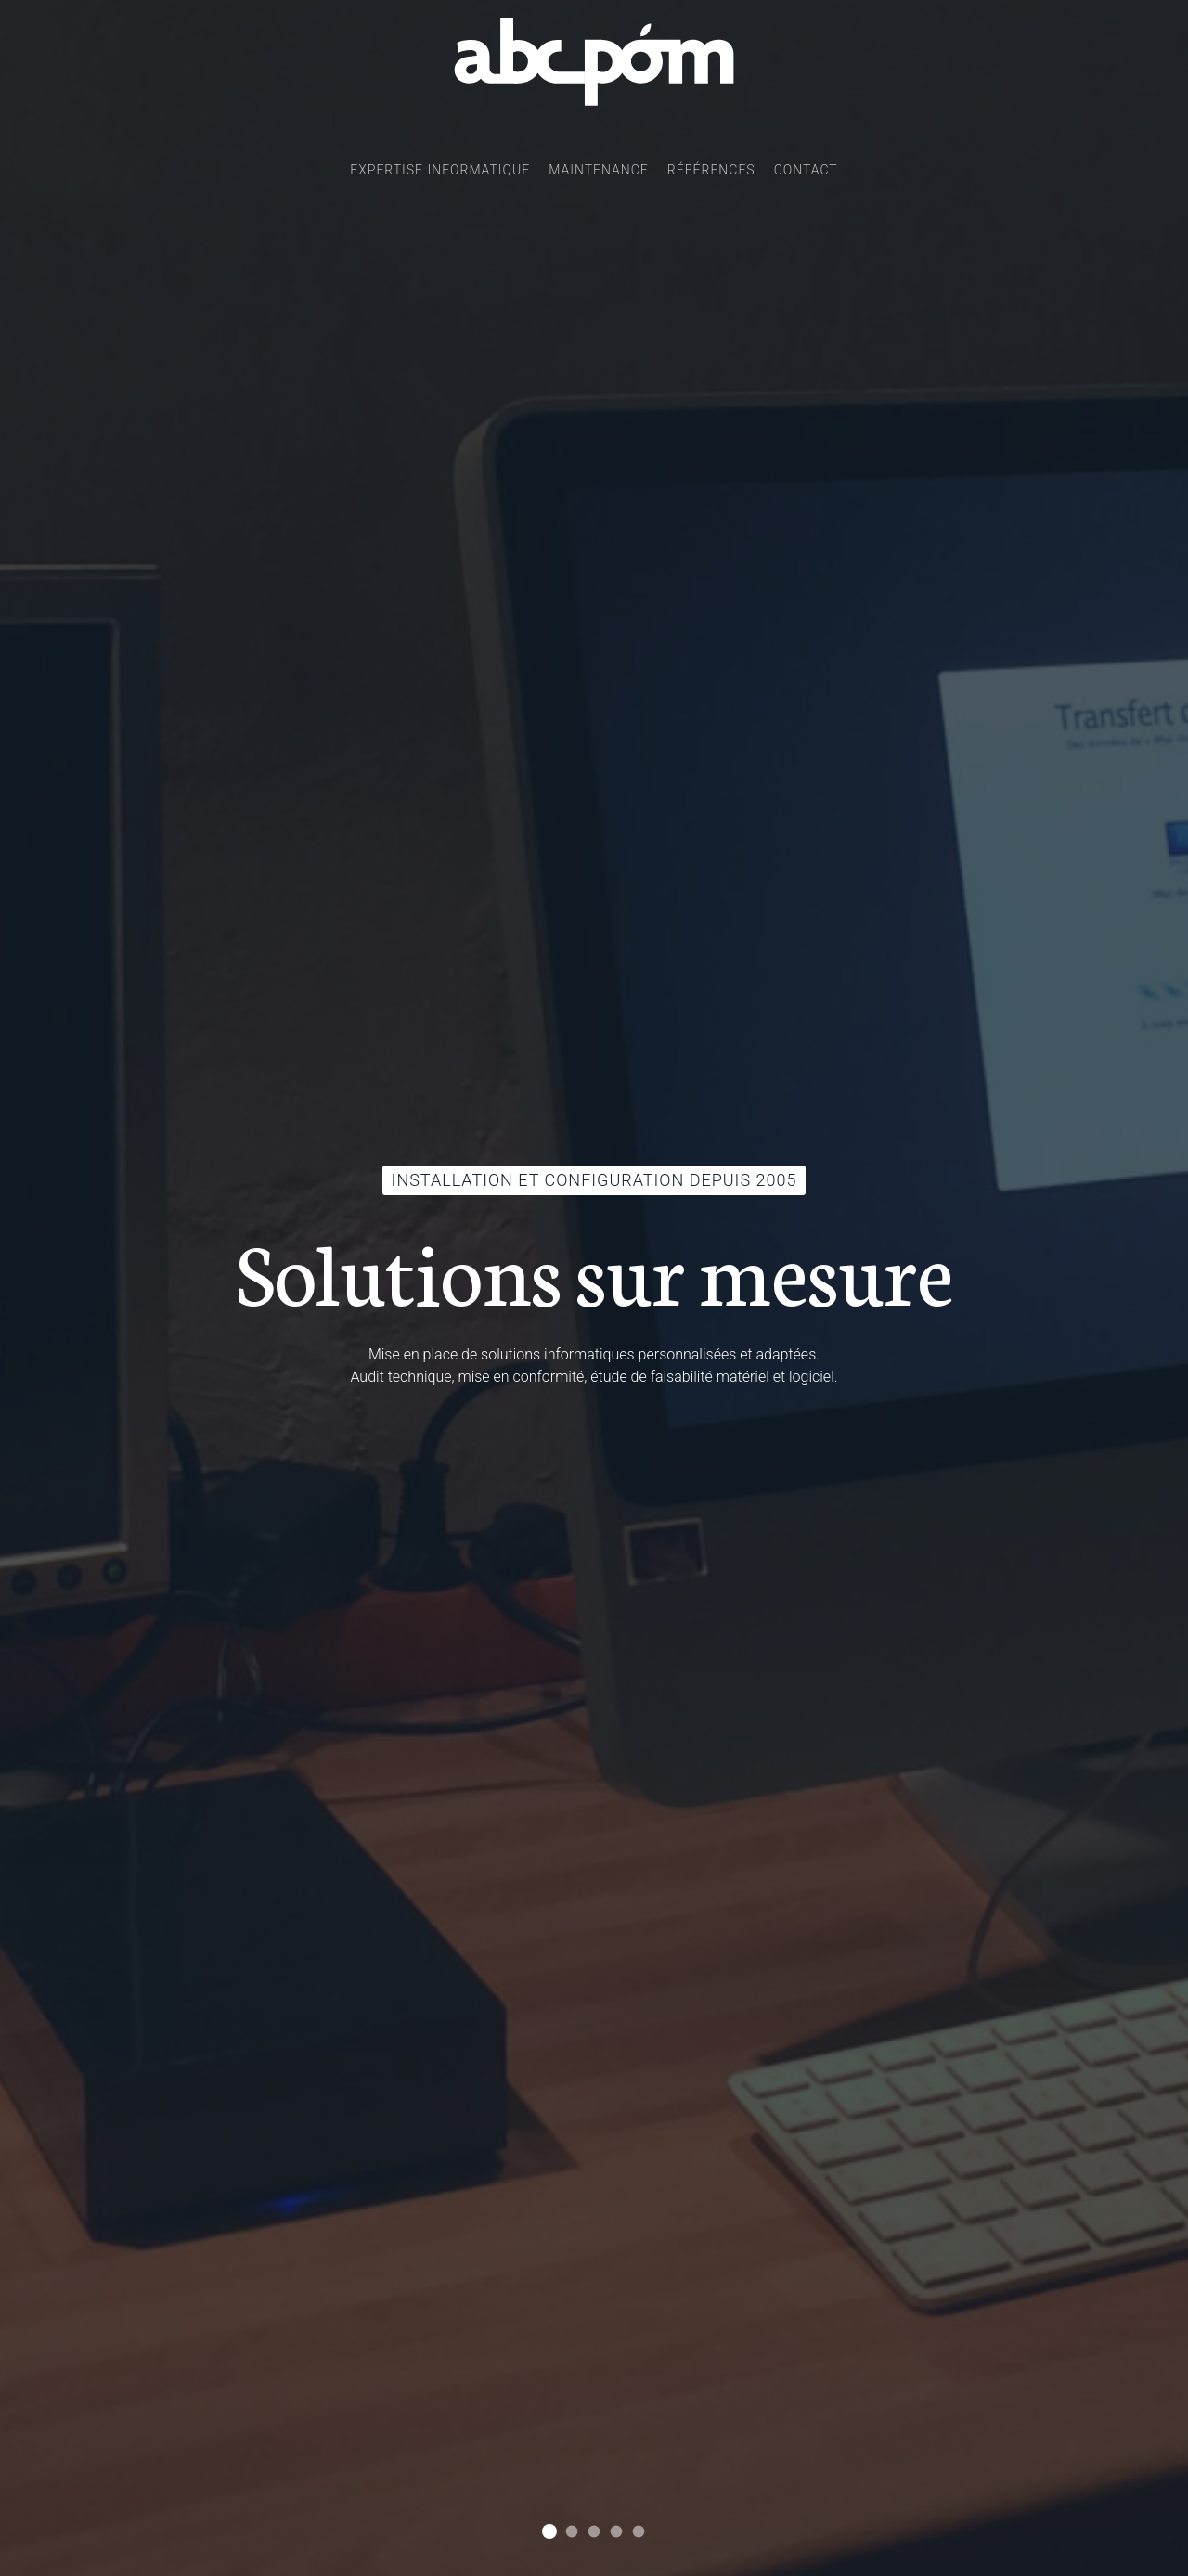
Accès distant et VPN (617, 2532)
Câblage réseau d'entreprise (594, 2532)
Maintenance (599, 169)
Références (711, 169)
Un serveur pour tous (572, 2532)
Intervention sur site (639, 2532)
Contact (806, 169)
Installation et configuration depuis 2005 (549, 2531)
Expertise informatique (440, 169)
